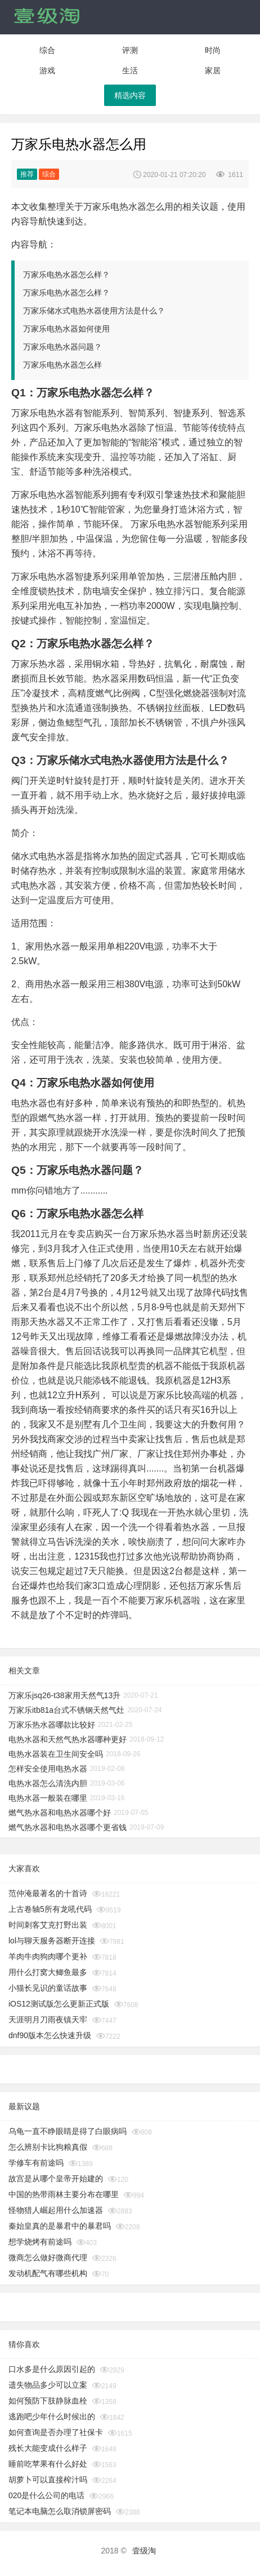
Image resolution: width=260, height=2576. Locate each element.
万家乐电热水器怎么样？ (66, 275)
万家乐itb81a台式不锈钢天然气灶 (66, 1710)
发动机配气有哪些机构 (47, 2273)
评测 (130, 50)
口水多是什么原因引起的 (51, 2369)
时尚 (213, 50)
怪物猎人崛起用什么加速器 (55, 2210)
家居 (213, 70)
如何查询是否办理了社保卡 (55, 2432)
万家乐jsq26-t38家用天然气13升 (64, 1695)
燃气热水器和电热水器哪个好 (59, 1812)
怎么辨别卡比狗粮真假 (47, 2146)
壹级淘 (144, 2550)
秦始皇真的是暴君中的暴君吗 (59, 2225)
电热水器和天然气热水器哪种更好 (67, 1739)
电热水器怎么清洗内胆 (47, 1783)
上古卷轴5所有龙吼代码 (50, 1909)
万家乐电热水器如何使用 (66, 329)
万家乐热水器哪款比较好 (51, 1724)
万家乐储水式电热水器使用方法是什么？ (94, 311)
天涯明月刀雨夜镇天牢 (47, 2019)
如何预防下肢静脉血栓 (47, 2400)
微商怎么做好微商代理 (47, 2257)
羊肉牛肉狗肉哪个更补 (47, 1956)
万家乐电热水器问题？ (62, 347)
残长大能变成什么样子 (47, 2448)
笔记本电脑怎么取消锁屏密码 (59, 2511)
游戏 (47, 70)
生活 (130, 70)
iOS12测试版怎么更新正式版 (58, 2003)
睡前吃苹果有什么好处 (47, 2463)
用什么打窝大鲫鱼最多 (47, 1972)
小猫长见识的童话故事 (47, 1987)
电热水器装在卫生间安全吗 (55, 1753)
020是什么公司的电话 (46, 2495)
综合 (47, 50)
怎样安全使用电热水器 (47, 1768)
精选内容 (130, 95)
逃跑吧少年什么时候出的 (51, 2416)
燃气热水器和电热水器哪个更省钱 (67, 1827)
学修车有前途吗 (36, 2162)
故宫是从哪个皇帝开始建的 (55, 2178)
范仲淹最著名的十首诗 (47, 1893)
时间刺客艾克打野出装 (47, 1924)
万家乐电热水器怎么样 (62, 365)
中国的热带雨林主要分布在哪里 (63, 2194)
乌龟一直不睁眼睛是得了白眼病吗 (67, 2131)
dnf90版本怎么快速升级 (49, 2035)
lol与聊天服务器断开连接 (51, 1940)
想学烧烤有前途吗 (39, 2241)
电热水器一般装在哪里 (47, 1797)
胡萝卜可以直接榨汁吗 (47, 2479)
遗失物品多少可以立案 (47, 2384)
